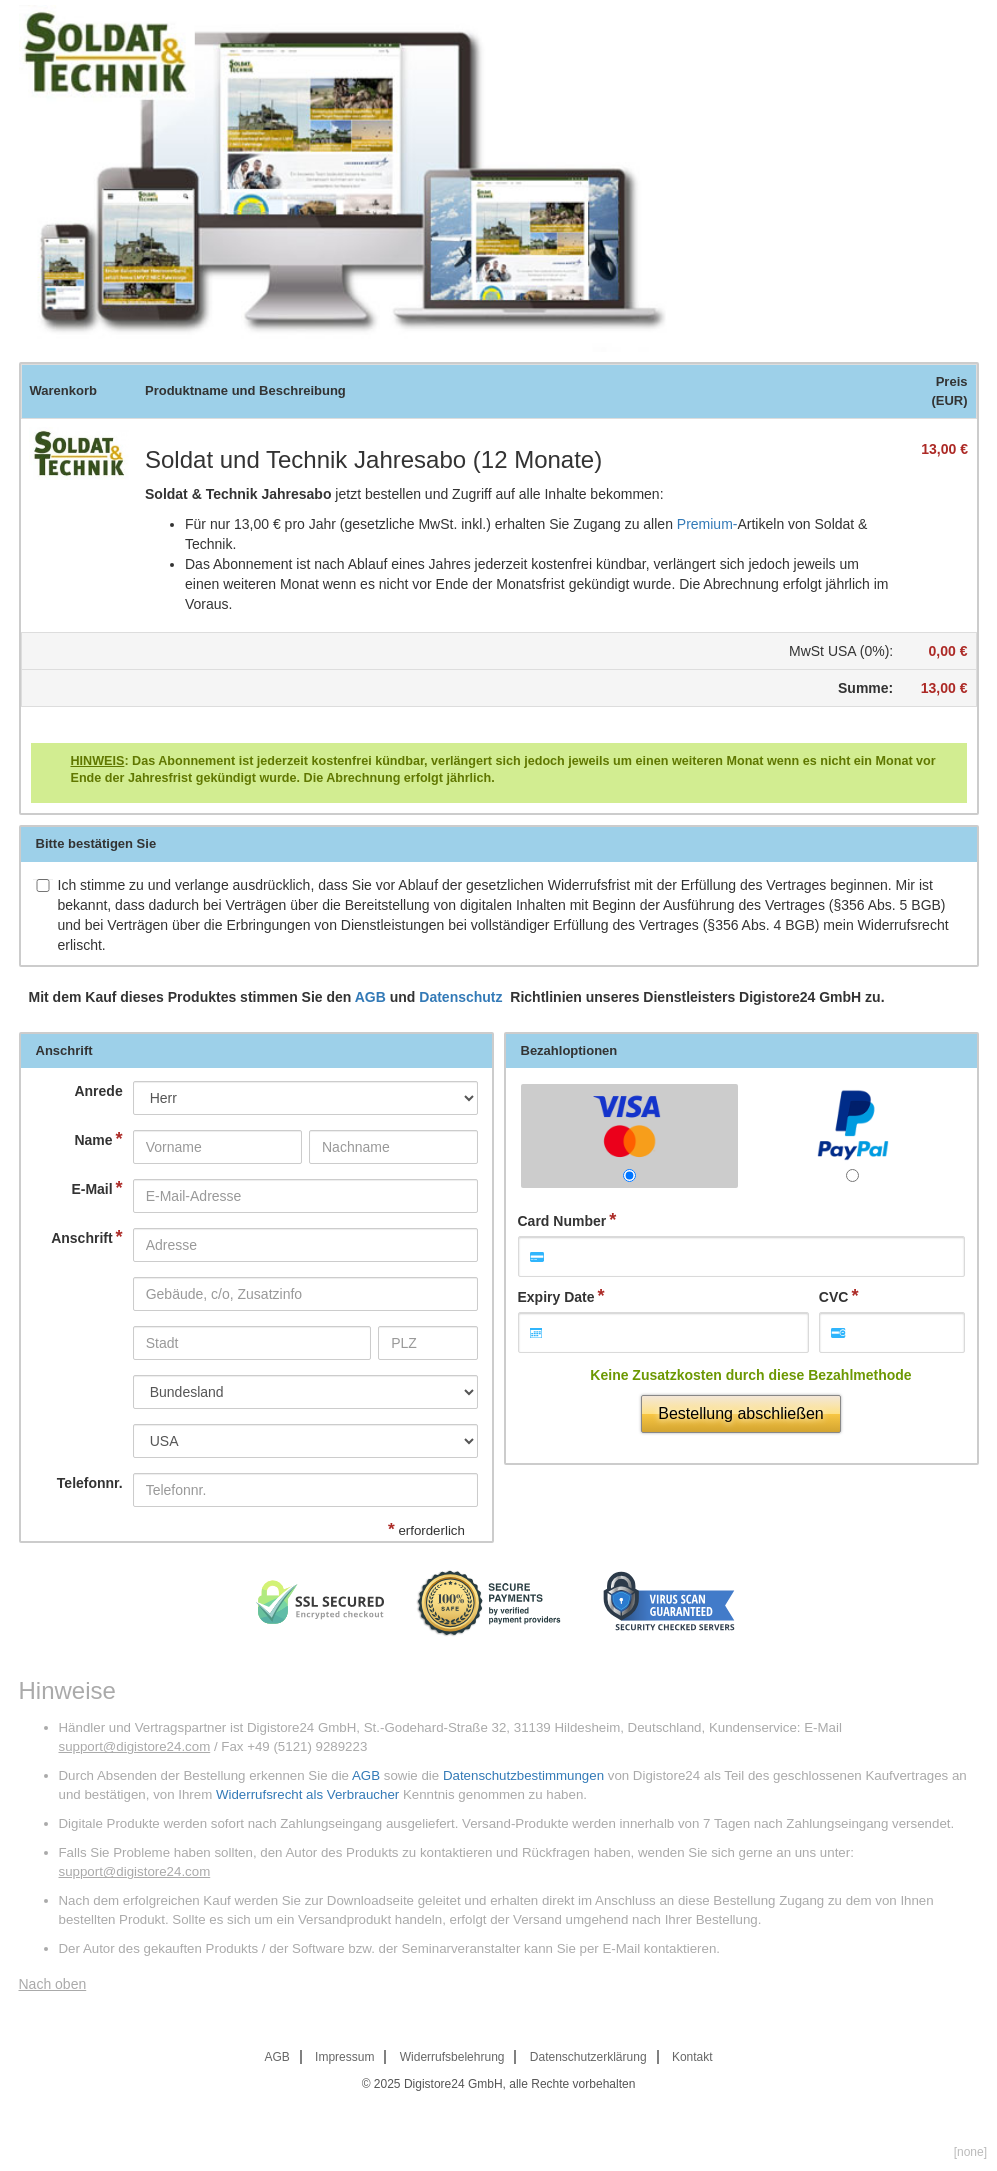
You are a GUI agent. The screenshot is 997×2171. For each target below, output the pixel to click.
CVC (834, 1297)
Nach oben (53, 1984)
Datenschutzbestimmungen (523, 1775)
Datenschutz (462, 997)
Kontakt (692, 2057)
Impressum (344, 2057)
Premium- (707, 524)
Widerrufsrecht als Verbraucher (307, 1794)
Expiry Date (556, 1297)
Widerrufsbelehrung (452, 2057)
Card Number (562, 1221)
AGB (370, 997)
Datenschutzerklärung (588, 2057)
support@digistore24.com (135, 1746)
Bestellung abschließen (740, 1413)
